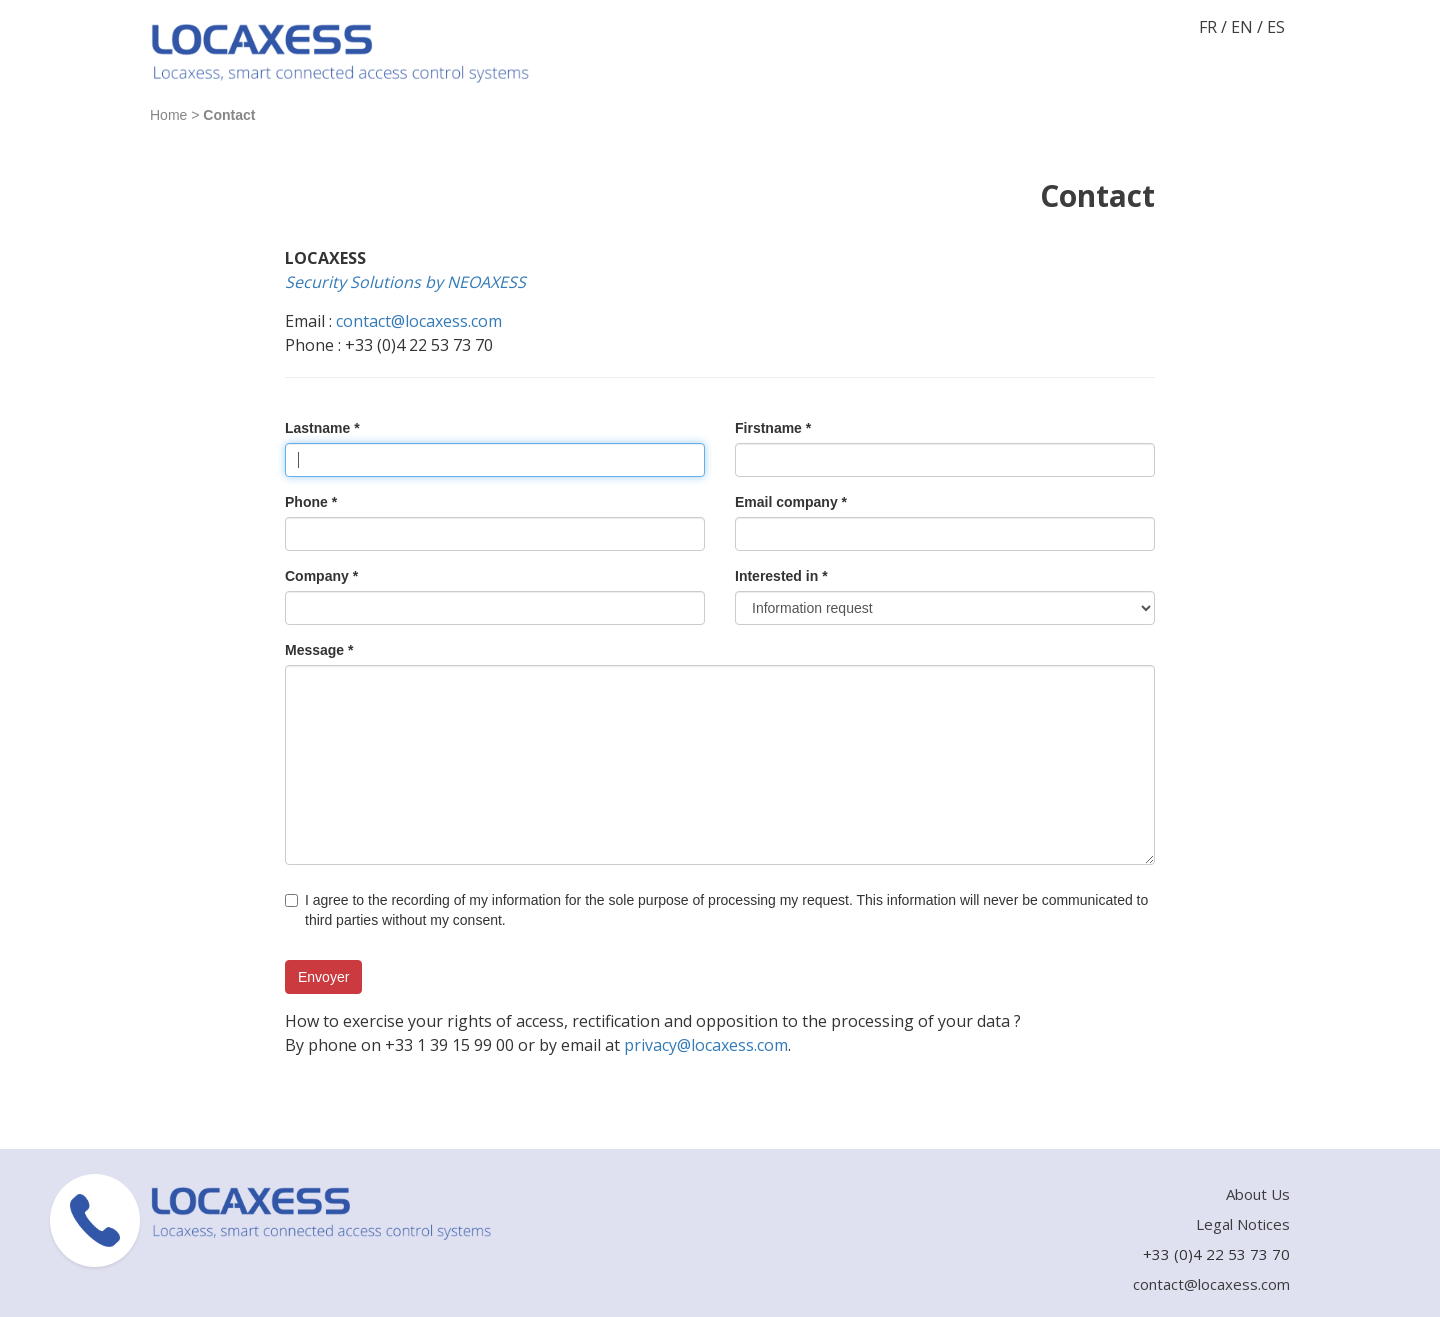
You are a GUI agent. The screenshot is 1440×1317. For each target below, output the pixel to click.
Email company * (791, 502)
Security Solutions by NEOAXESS (405, 282)
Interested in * (781, 576)
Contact (229, 115)
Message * (319, 650)
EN (1242, 27)
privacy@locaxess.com (706, 1045)
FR (1208, 27)
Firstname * (773, 428)
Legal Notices (1243, 1224)
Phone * (311, 502)
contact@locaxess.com (419, 321)
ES (1276, 27)
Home (168, 115)
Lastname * (322, 428)
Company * (321, 576)
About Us (1258, 1194)
